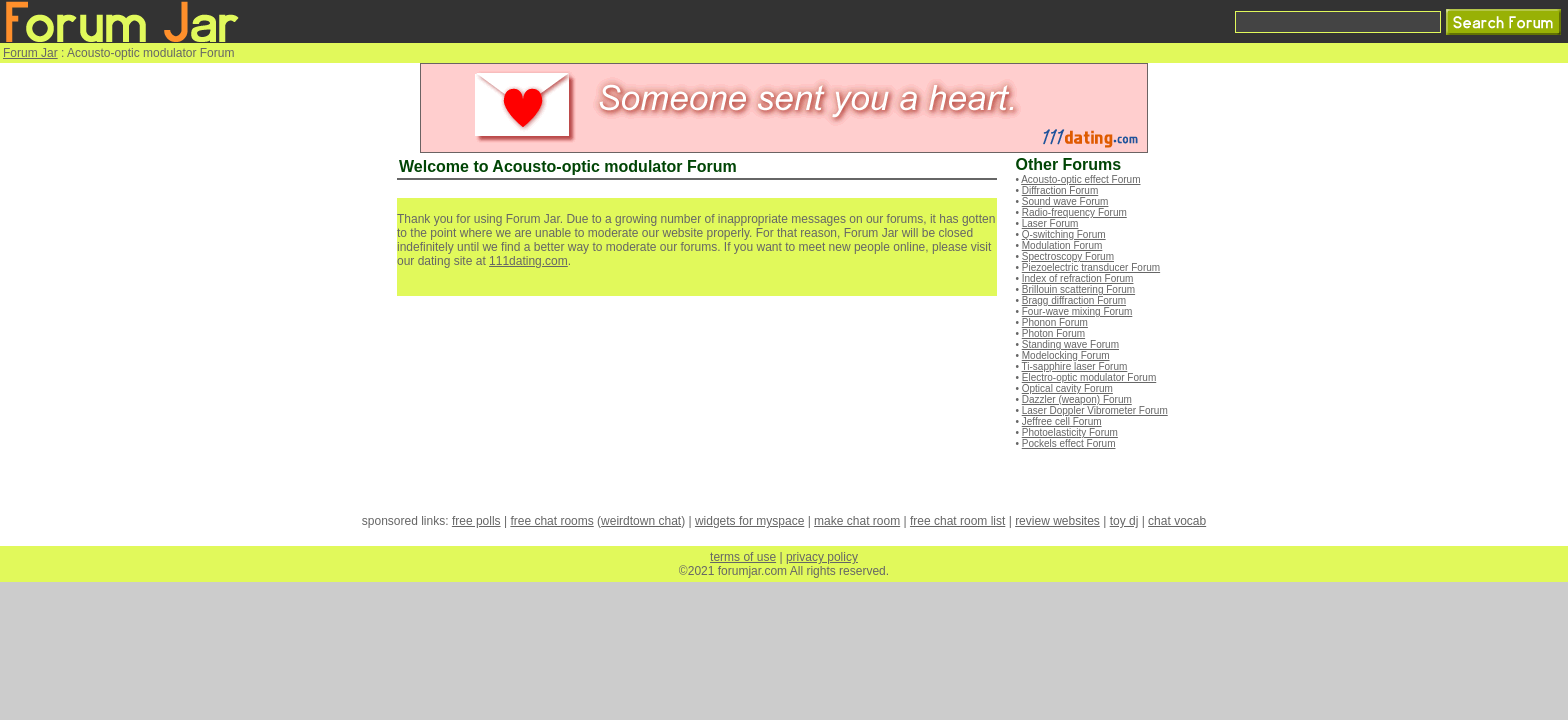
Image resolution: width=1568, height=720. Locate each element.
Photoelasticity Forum (1070, 432)
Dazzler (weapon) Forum (1077, 399)
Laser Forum (1050, 223)
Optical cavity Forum (1067, 388)
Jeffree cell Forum (1062, 421)
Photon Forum (1053, 333)
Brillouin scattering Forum (1078, 289)
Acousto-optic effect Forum (1080, 179)
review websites (1057, 521)
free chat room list (957, 521)
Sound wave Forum (1065, 201)
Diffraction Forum (1060, 190)
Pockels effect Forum (1069, 443)
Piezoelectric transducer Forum (1091, 267)
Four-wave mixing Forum (1077, 311)
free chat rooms (551, 521)
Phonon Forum (1055, 322)
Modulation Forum (1062, 245)
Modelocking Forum (1066, 355)
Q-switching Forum (1064, 234)
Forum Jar (30, 53)
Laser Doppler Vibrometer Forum (1095, 410)
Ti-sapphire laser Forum (1075, 366)
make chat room (857, 521)
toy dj (1124, 521)
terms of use (743, 557)
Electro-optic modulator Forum (1089, 377)
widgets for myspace (749, 521)
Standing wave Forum (1070, 344)
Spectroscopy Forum (1068, 256)
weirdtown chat (641, 521)
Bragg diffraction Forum (1074, 300)
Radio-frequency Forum (1074, 212)
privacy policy (822, 557)
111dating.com (528, 261)
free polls (476, 521)
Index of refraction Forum (1078, 278)
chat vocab (1177, 521)
